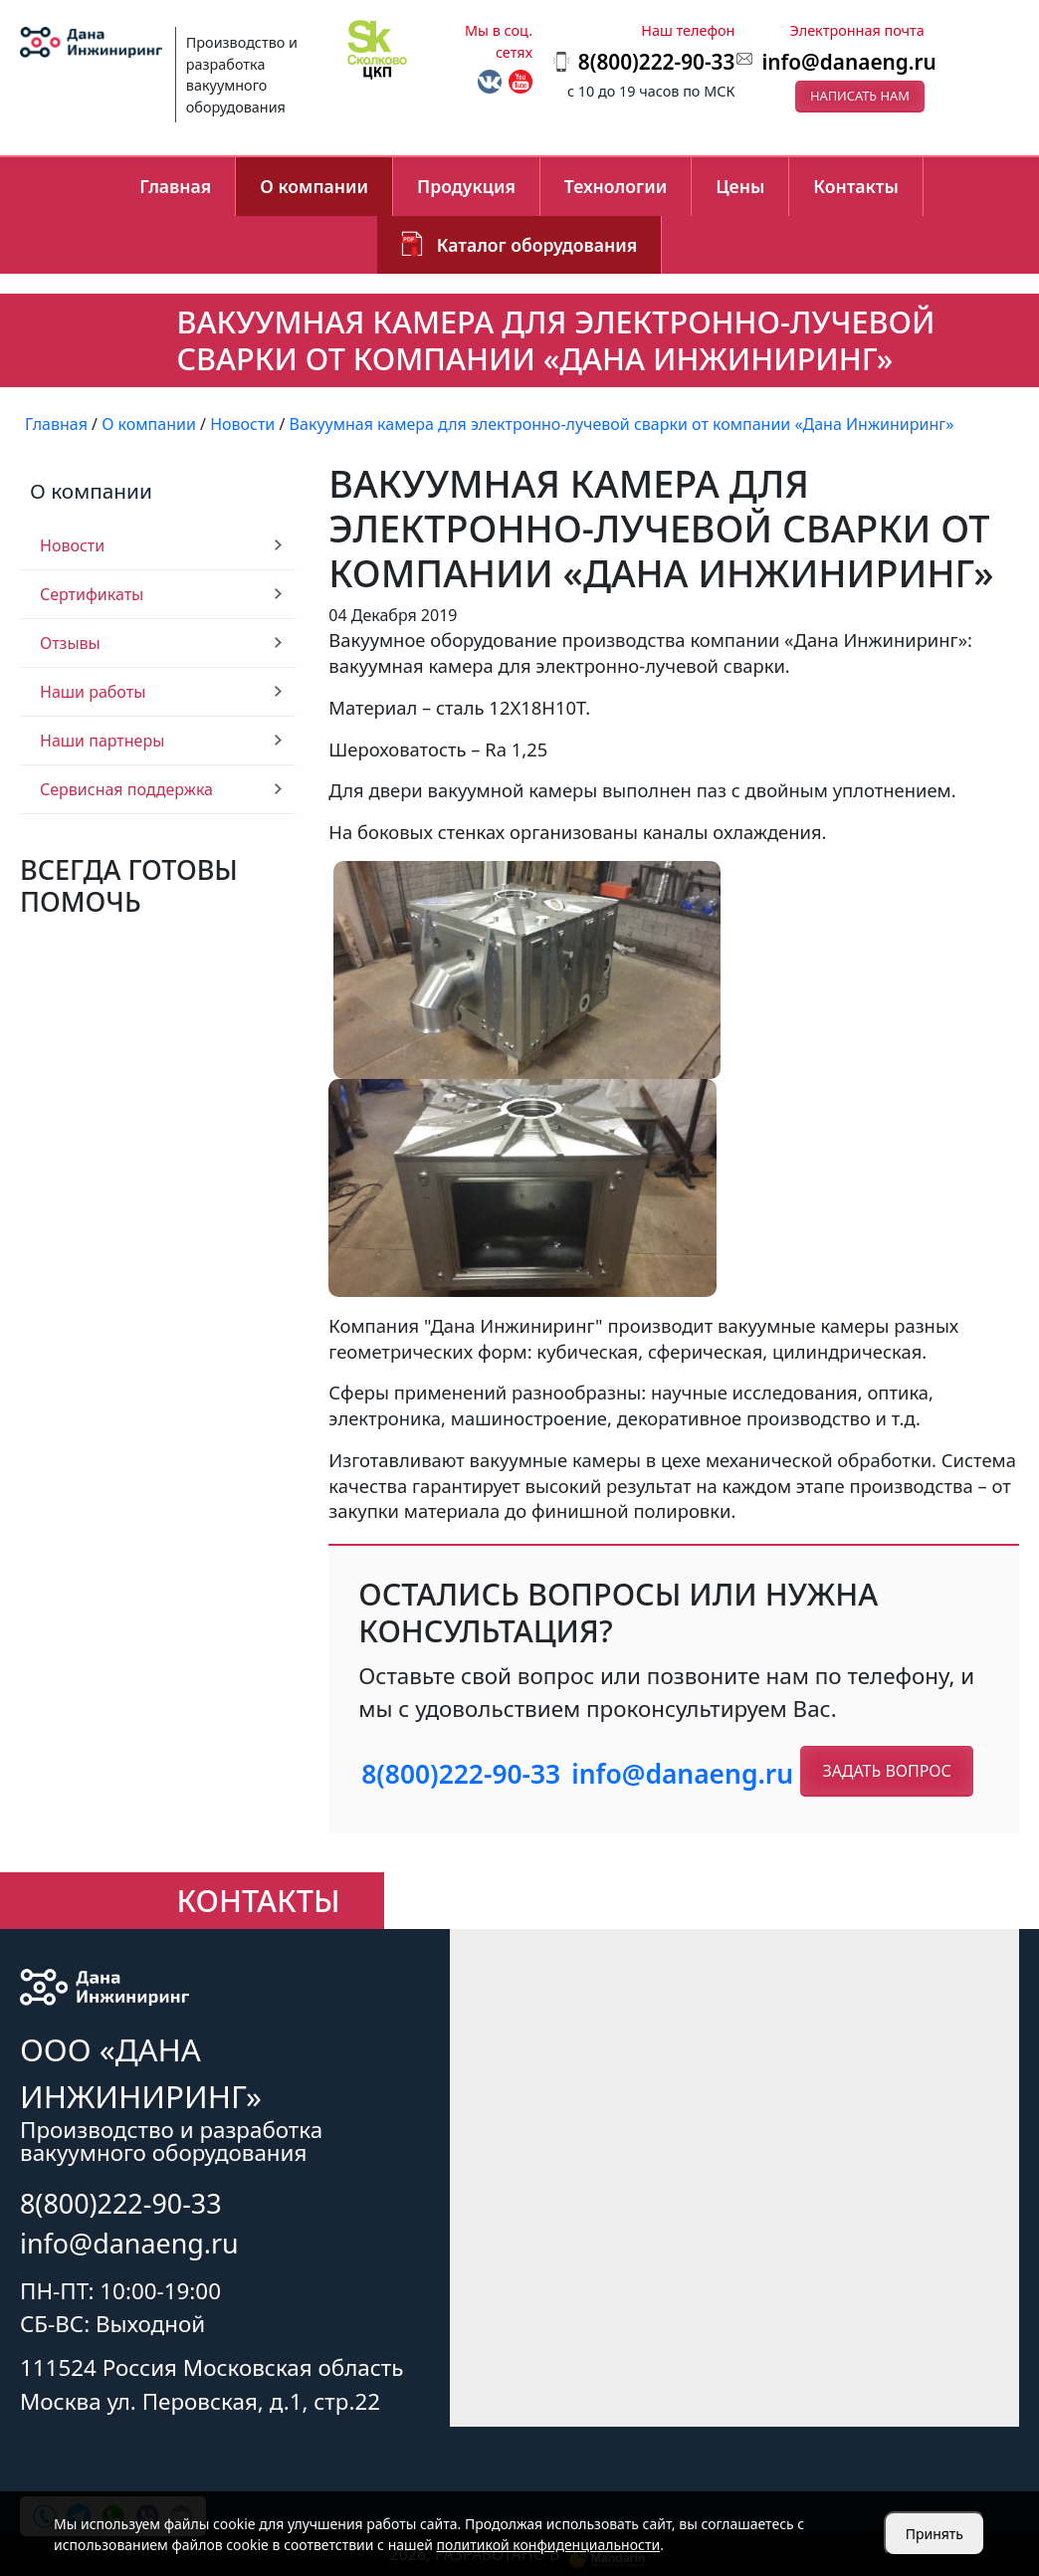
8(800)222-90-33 (460, 1774)
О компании (314, 186)
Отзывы (70, 643)
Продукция (466, 186)
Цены (740, 186)
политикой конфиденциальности (549, 2544)
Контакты (856, 186)
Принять (934, 2533)
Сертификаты (91, 594)
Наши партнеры (102, 740)
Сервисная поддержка (126, 789)
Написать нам (860, 96)
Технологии (615, 186)
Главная (175, 186)
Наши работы (92, 692)
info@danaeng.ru (848, 62)
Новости (72, 545)
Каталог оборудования (537, 245)
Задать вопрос (886, 1771)
